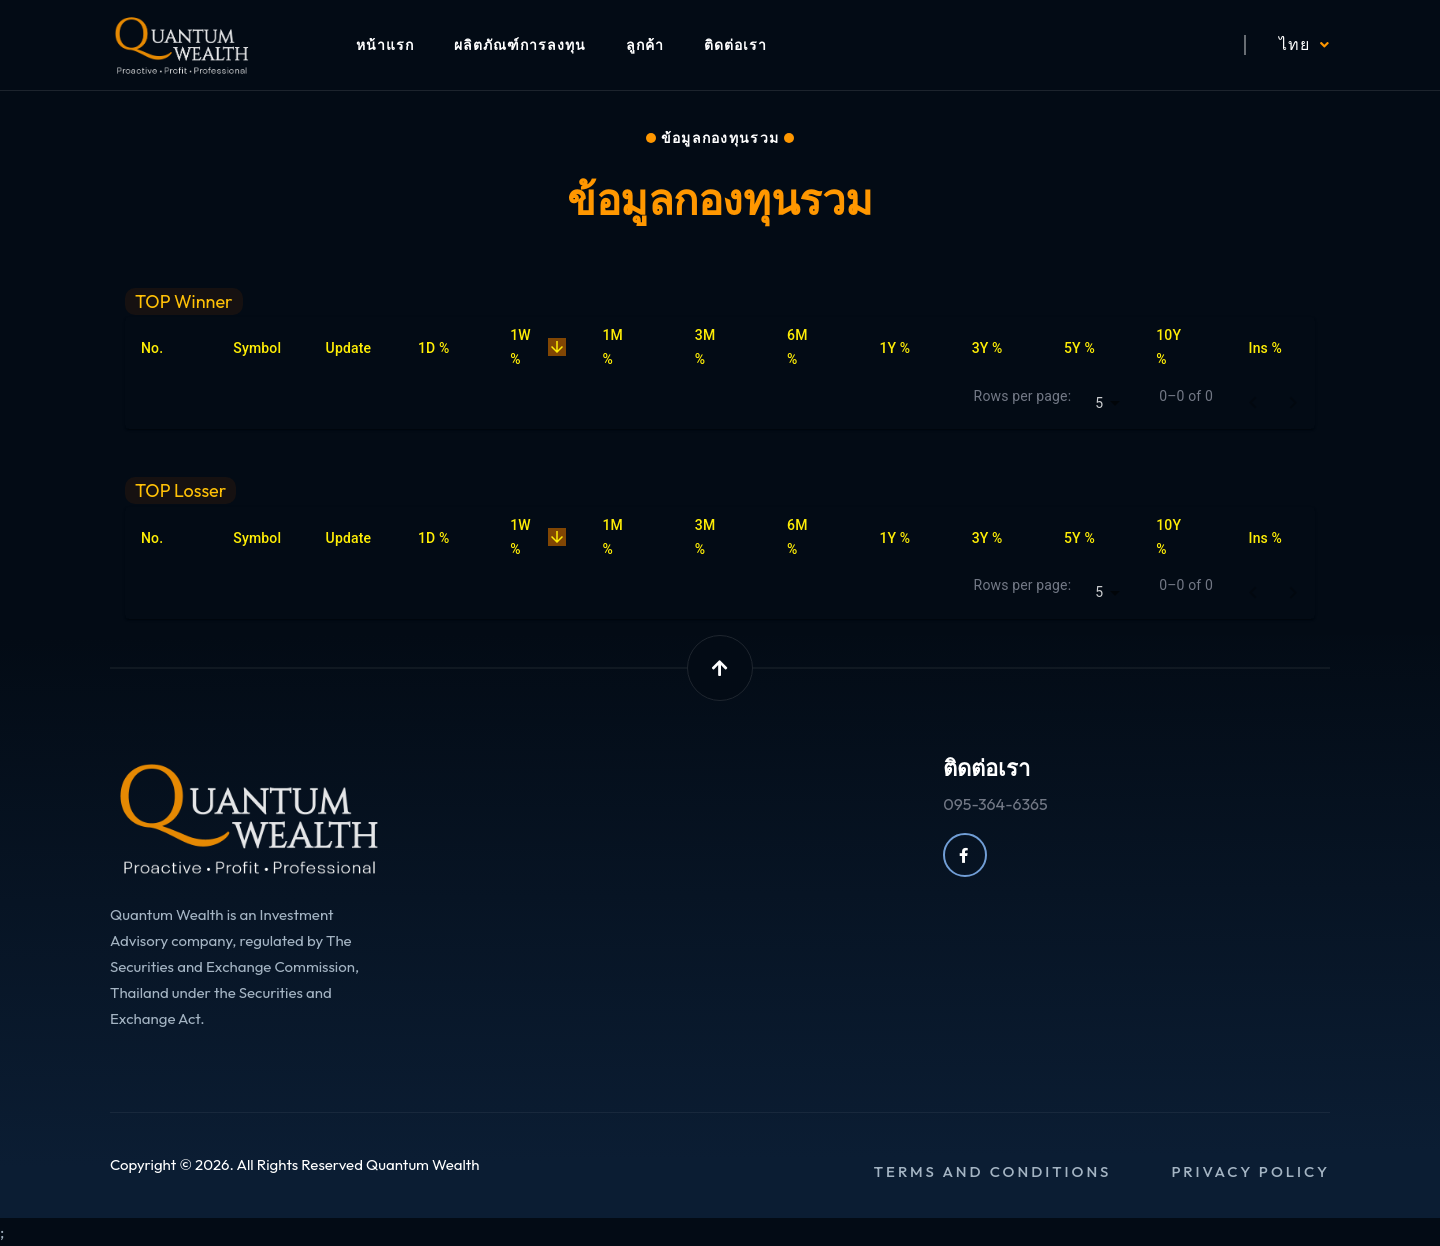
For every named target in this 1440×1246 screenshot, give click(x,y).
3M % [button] (723, 347)
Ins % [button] (1277, 348)
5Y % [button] (1090, 348)
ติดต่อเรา (735, 45)
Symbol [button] (268, 348)
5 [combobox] (1099, 403)
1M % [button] (630, 347)
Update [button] (360, 348)
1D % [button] (445, 348)
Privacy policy (1250, 1171)
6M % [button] (815, 347)
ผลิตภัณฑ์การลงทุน (520, 45)
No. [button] (163, 348)
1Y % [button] (905, 348)
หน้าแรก (385, 45)
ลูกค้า (645, 45)
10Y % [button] (1184, 347)
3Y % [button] (998, 348)
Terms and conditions (993, 1171)
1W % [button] (540, 347)
